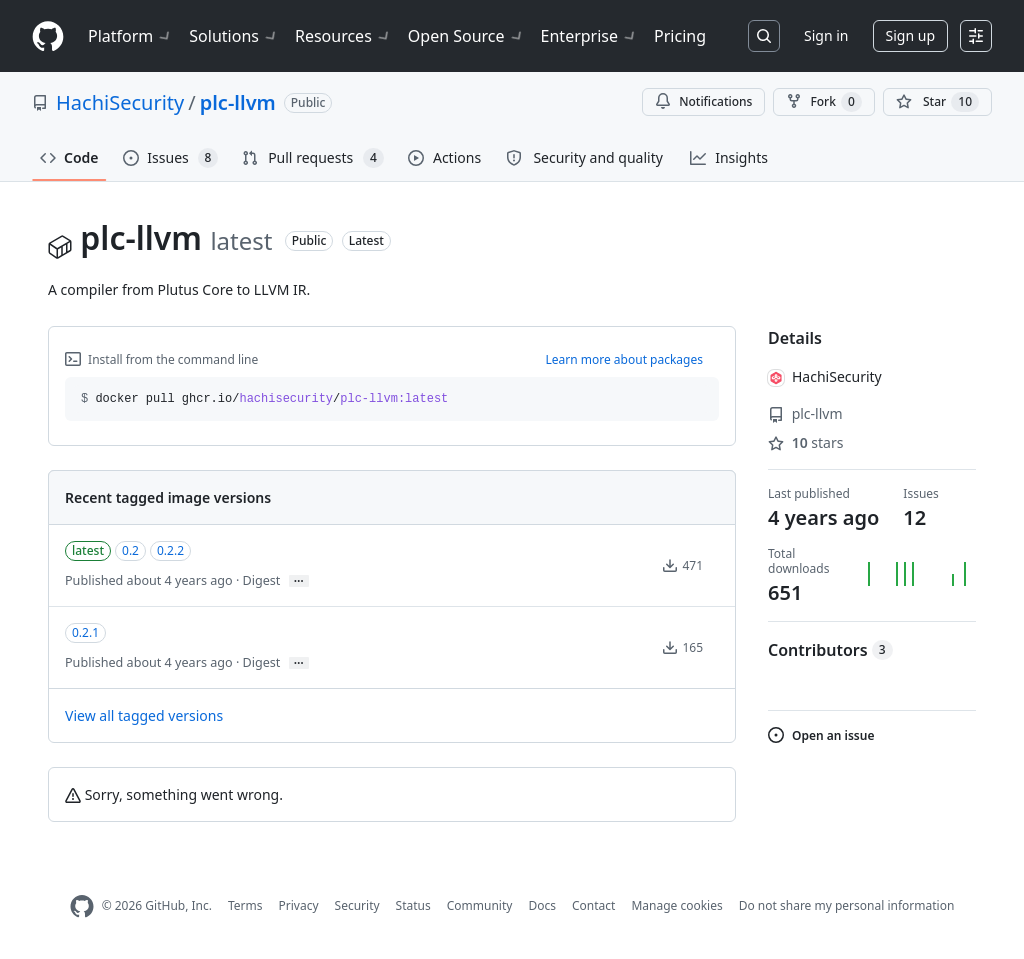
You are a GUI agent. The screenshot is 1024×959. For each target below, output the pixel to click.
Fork (823, 102)
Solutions (234, 36)
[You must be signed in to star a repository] (937, 102)
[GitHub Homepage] (82, 906)
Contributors (830, 650)
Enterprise (589, 36)
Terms (245, 905)
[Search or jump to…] (764, 36)
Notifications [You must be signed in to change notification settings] (703, 101)
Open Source (466, 36)
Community (480, 905)
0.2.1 (85, 632)
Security (357, 905)
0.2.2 (170, 550)
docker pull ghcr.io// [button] (264, 399)
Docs (542, 905)
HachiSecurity (120, 102)
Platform (130, 36)
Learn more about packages (624, 359)
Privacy (299, 905)
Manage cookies (676, 905)
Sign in (826, 35)
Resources (343, 36)
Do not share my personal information (847, 905)
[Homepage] (48, 36)
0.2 (130, 550)
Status (413, 905)
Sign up (910, 35)
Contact (593, 905)
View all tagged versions (144, 715)
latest (88, 550)
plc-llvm (238, 102)
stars (805, 442)
